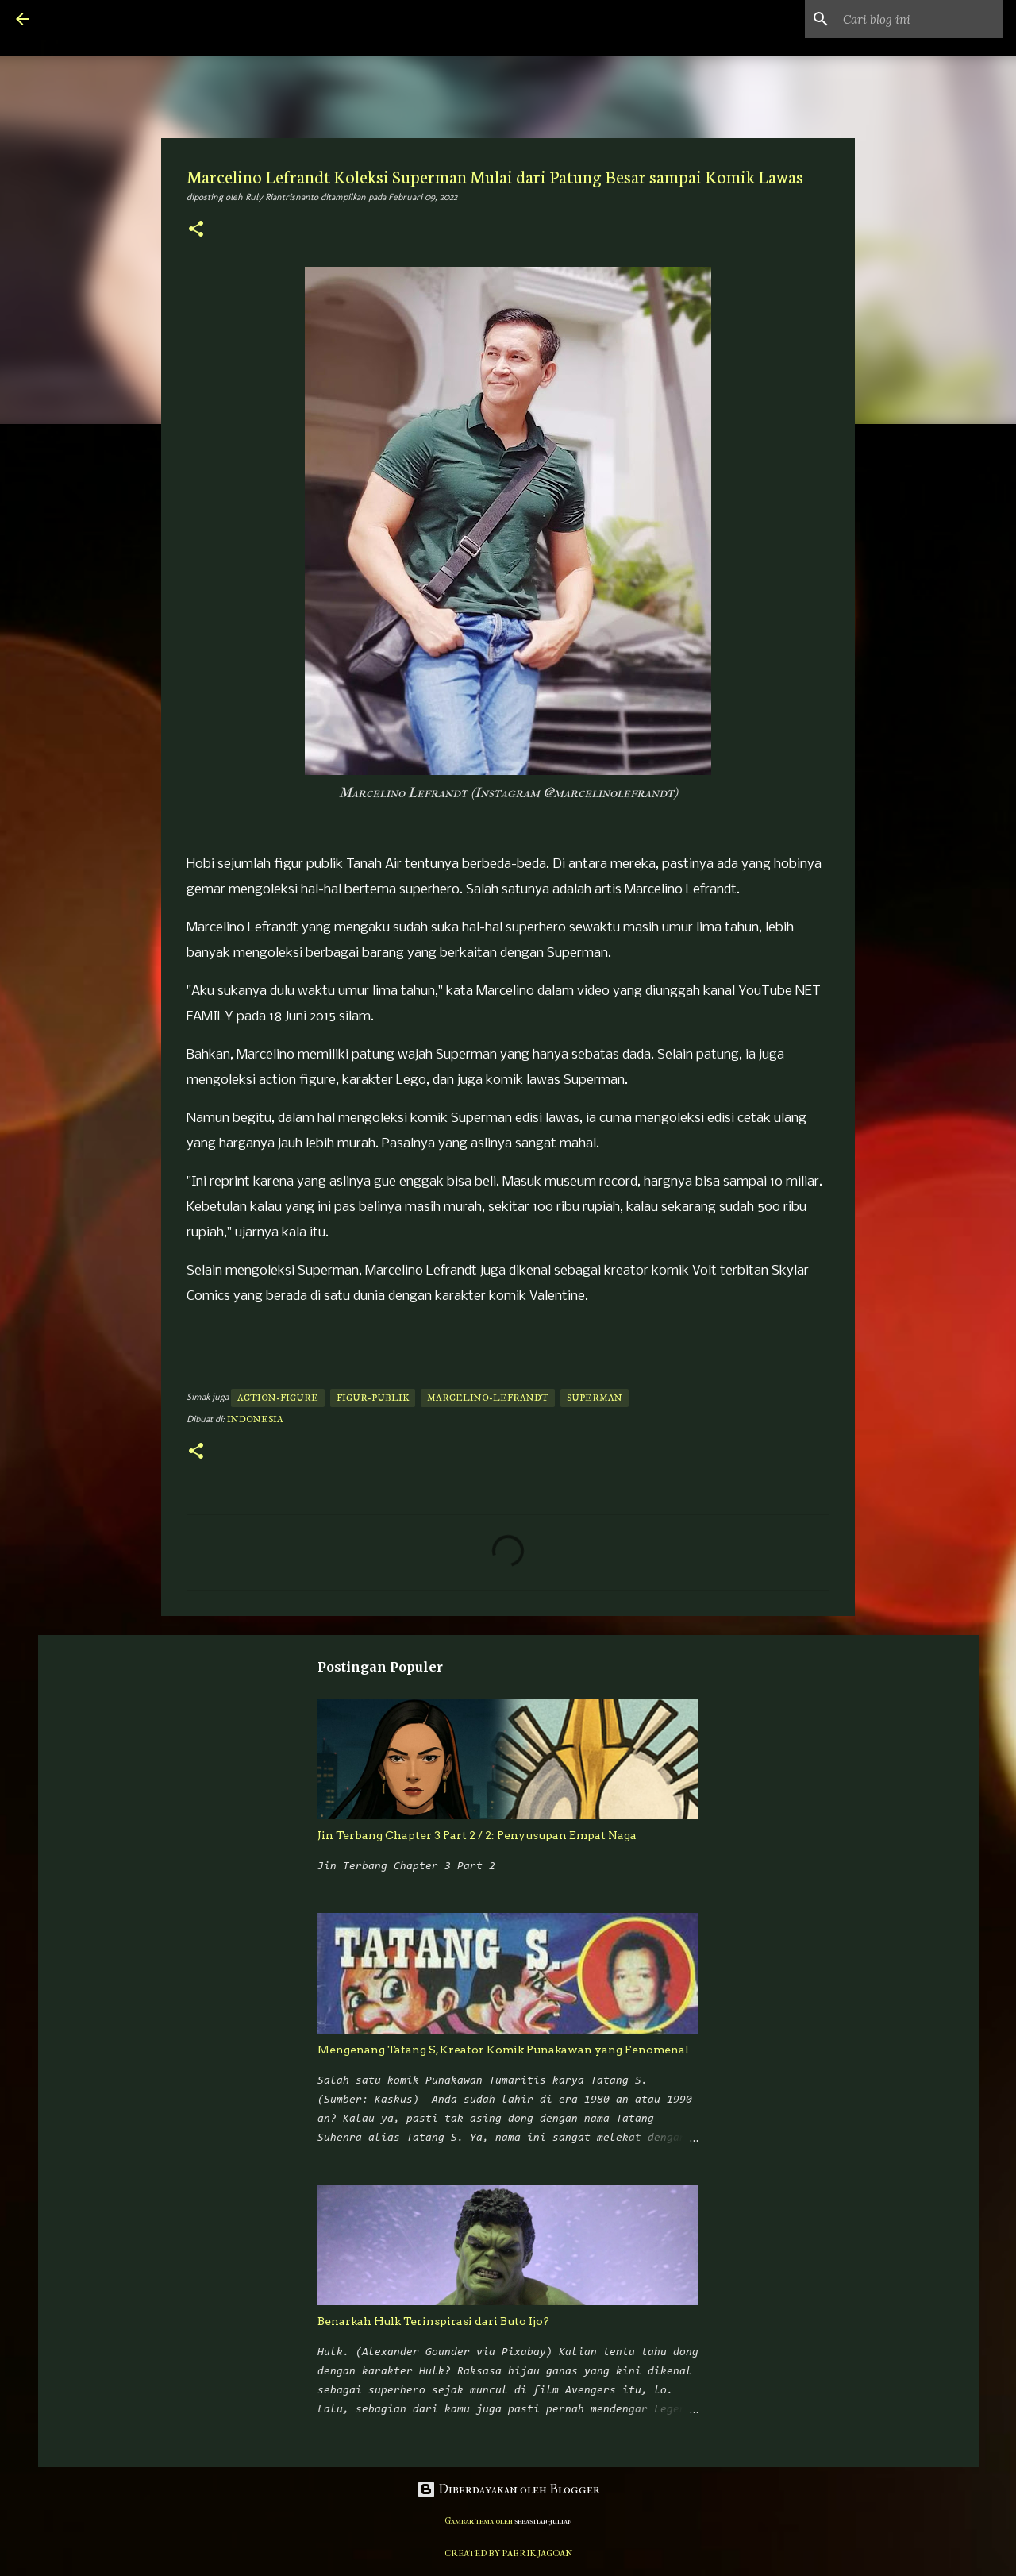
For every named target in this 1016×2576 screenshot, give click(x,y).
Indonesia (255, 1419)
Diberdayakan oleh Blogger (508, 2489)
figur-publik (373, 1398)
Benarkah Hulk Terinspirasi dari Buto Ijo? (433, 2321)
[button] (196, 230)
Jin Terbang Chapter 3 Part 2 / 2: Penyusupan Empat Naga (477, 1835)
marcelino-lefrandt (487, 1398)
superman (594, 1398)
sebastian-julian (543, 2521)
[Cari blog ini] (920, 19)
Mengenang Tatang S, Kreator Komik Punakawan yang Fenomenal (503, 2049)
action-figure (277, 1398)
